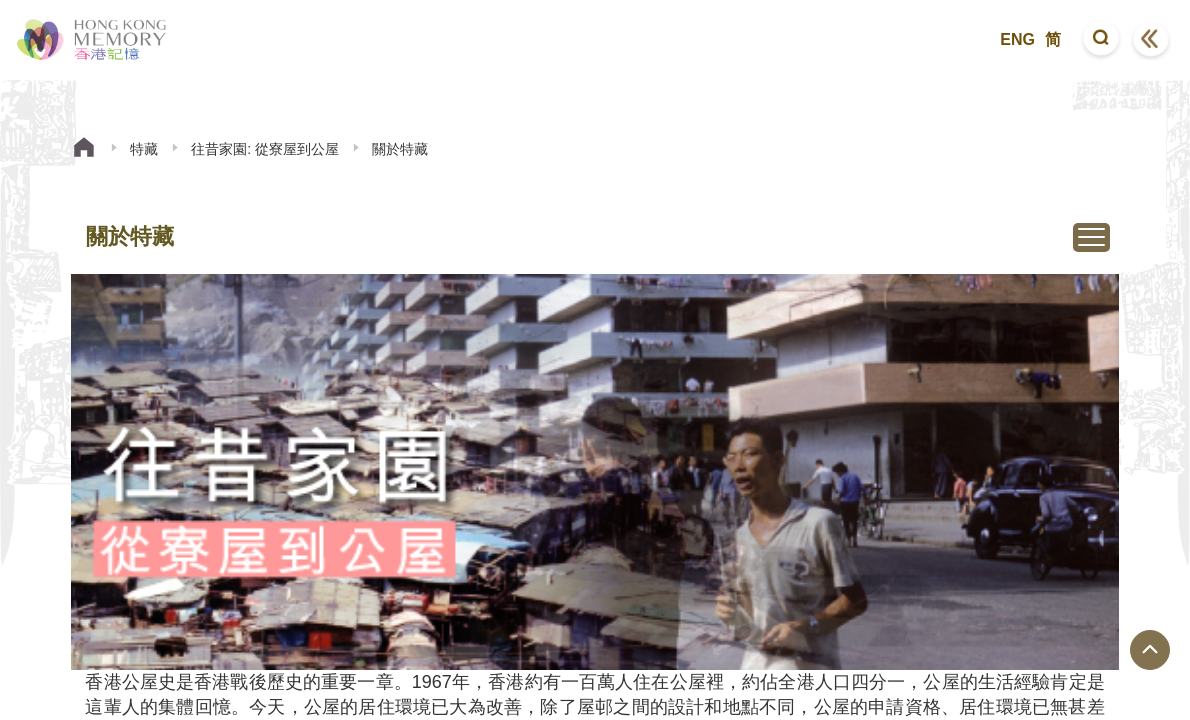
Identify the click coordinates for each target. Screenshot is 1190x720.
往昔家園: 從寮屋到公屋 (265, 149)
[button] (1101, 40)
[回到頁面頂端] (1150, 650)
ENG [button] (1017, 39)
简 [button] (1053, 39)
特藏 (144, 149)
